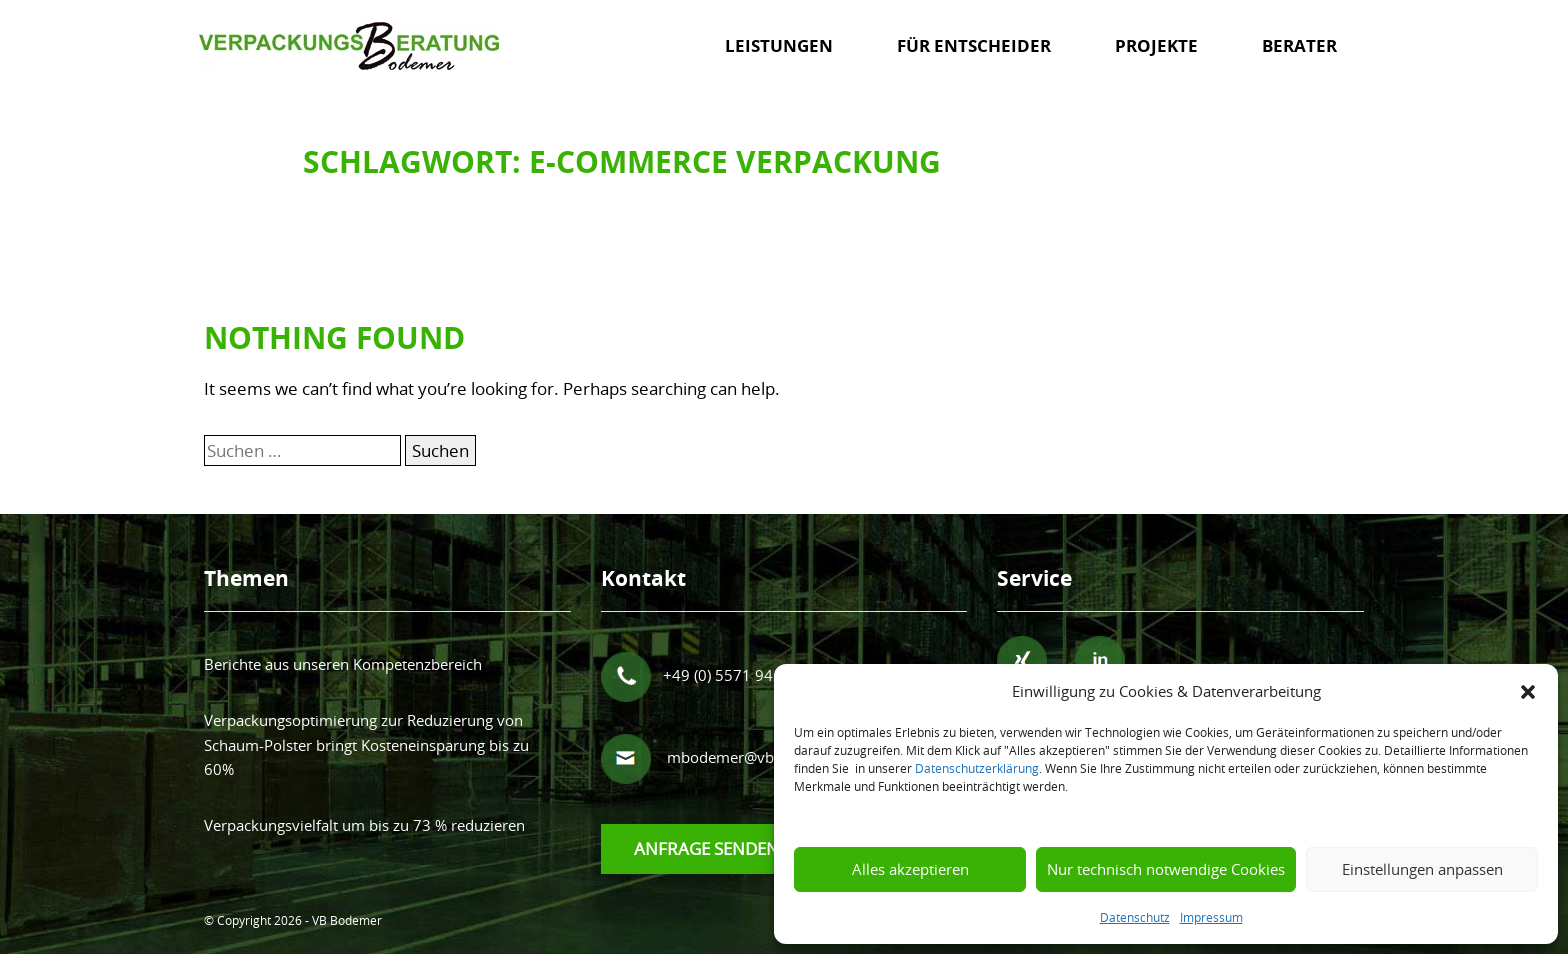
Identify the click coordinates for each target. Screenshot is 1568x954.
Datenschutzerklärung (977, 768)
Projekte (1156, 45)
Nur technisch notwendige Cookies (1166, 869)
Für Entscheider (974, 45)
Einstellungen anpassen (1422, 869)
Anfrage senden (706, 848)
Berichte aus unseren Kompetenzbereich (343, 664)
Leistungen (779, 45)
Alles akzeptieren (910, 869)
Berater (1299, 45)
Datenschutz (1135, 917)
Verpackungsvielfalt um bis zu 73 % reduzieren (364, 825)
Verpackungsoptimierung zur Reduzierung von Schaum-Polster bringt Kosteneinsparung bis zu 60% (366, 744)
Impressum (1211, 917)
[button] (1528, 691)
